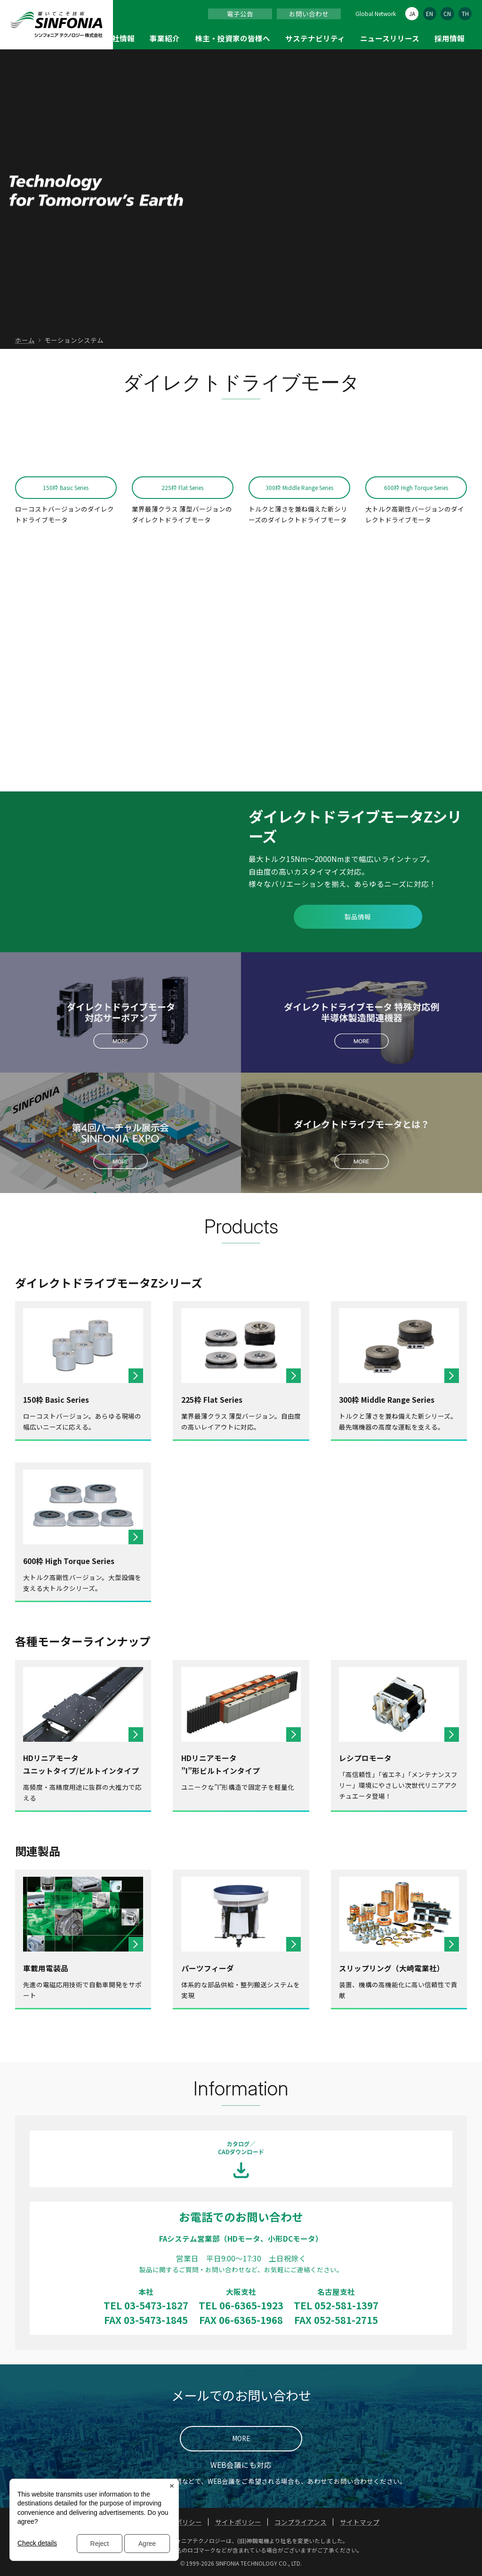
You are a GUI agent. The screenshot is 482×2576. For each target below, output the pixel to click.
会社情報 (119, 38)
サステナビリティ (315, 38)
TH (465, 13)
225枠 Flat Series (182, 487)
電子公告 (240, 13)
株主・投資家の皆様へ (232, 38)
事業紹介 (165, 38)
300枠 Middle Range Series (299, 487)
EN (429, 13)
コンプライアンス (300, 2522)
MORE (241, 2438)
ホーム (25, 340)
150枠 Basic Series (65, 487)
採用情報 (449, 38)
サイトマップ (359, 2522)
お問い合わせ (309, 13)
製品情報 (358, 916)
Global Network (375, 13)
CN (447, 13)
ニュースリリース (389, 38)
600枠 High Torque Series (416, 487)
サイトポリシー (238, 2522)
